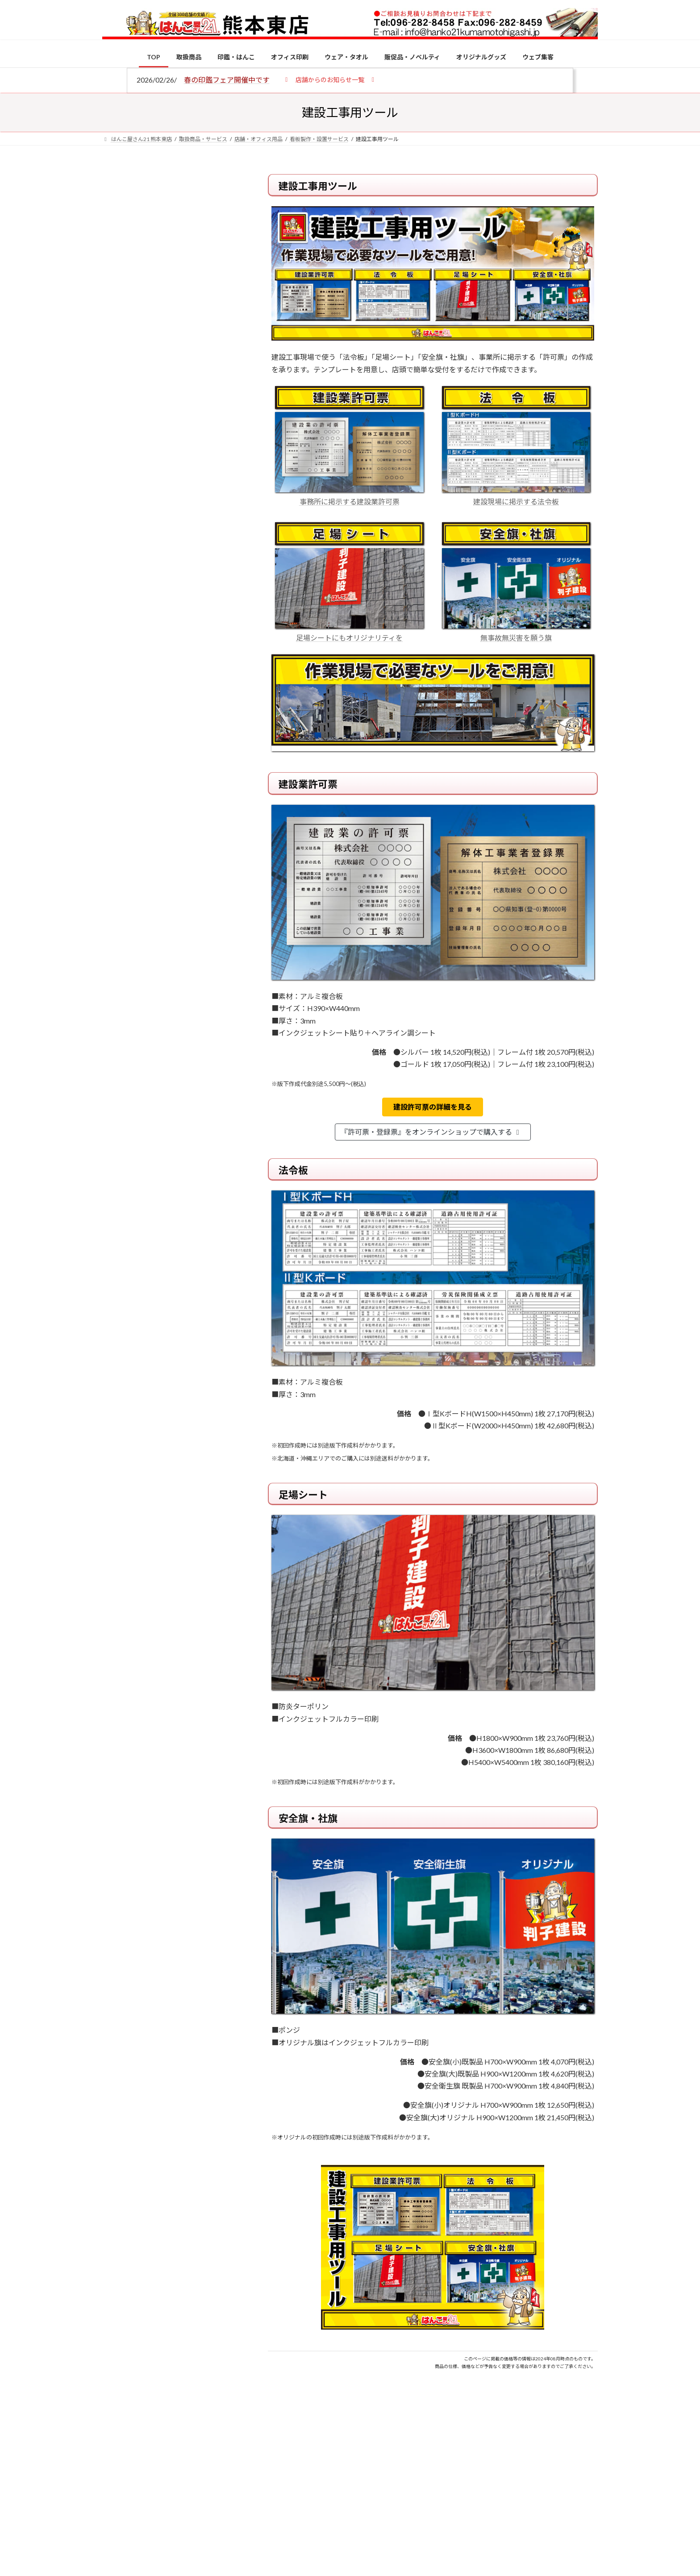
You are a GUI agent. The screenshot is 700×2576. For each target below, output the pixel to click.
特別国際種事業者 (171, 637)
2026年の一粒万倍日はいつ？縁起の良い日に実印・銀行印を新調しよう (190, 934)
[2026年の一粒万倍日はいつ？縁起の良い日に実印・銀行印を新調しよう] (119, 935)
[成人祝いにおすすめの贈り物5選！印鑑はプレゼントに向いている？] (119, 877)
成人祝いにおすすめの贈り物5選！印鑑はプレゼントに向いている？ (189, 876)
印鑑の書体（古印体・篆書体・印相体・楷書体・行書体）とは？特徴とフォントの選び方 (170, 345)
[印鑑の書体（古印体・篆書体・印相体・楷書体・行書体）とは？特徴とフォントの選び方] (119, 808)
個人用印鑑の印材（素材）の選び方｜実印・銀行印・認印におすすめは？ (189, 696)
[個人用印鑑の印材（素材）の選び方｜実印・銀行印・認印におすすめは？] (119, 697)
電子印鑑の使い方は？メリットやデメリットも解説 (189, 748)
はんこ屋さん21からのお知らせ (173, 232)
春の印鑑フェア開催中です (227, 79)
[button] (330, 79)
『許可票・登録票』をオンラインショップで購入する (431, 1132)
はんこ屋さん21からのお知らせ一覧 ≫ (176, 377)
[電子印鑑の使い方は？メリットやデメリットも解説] (119, 755)
